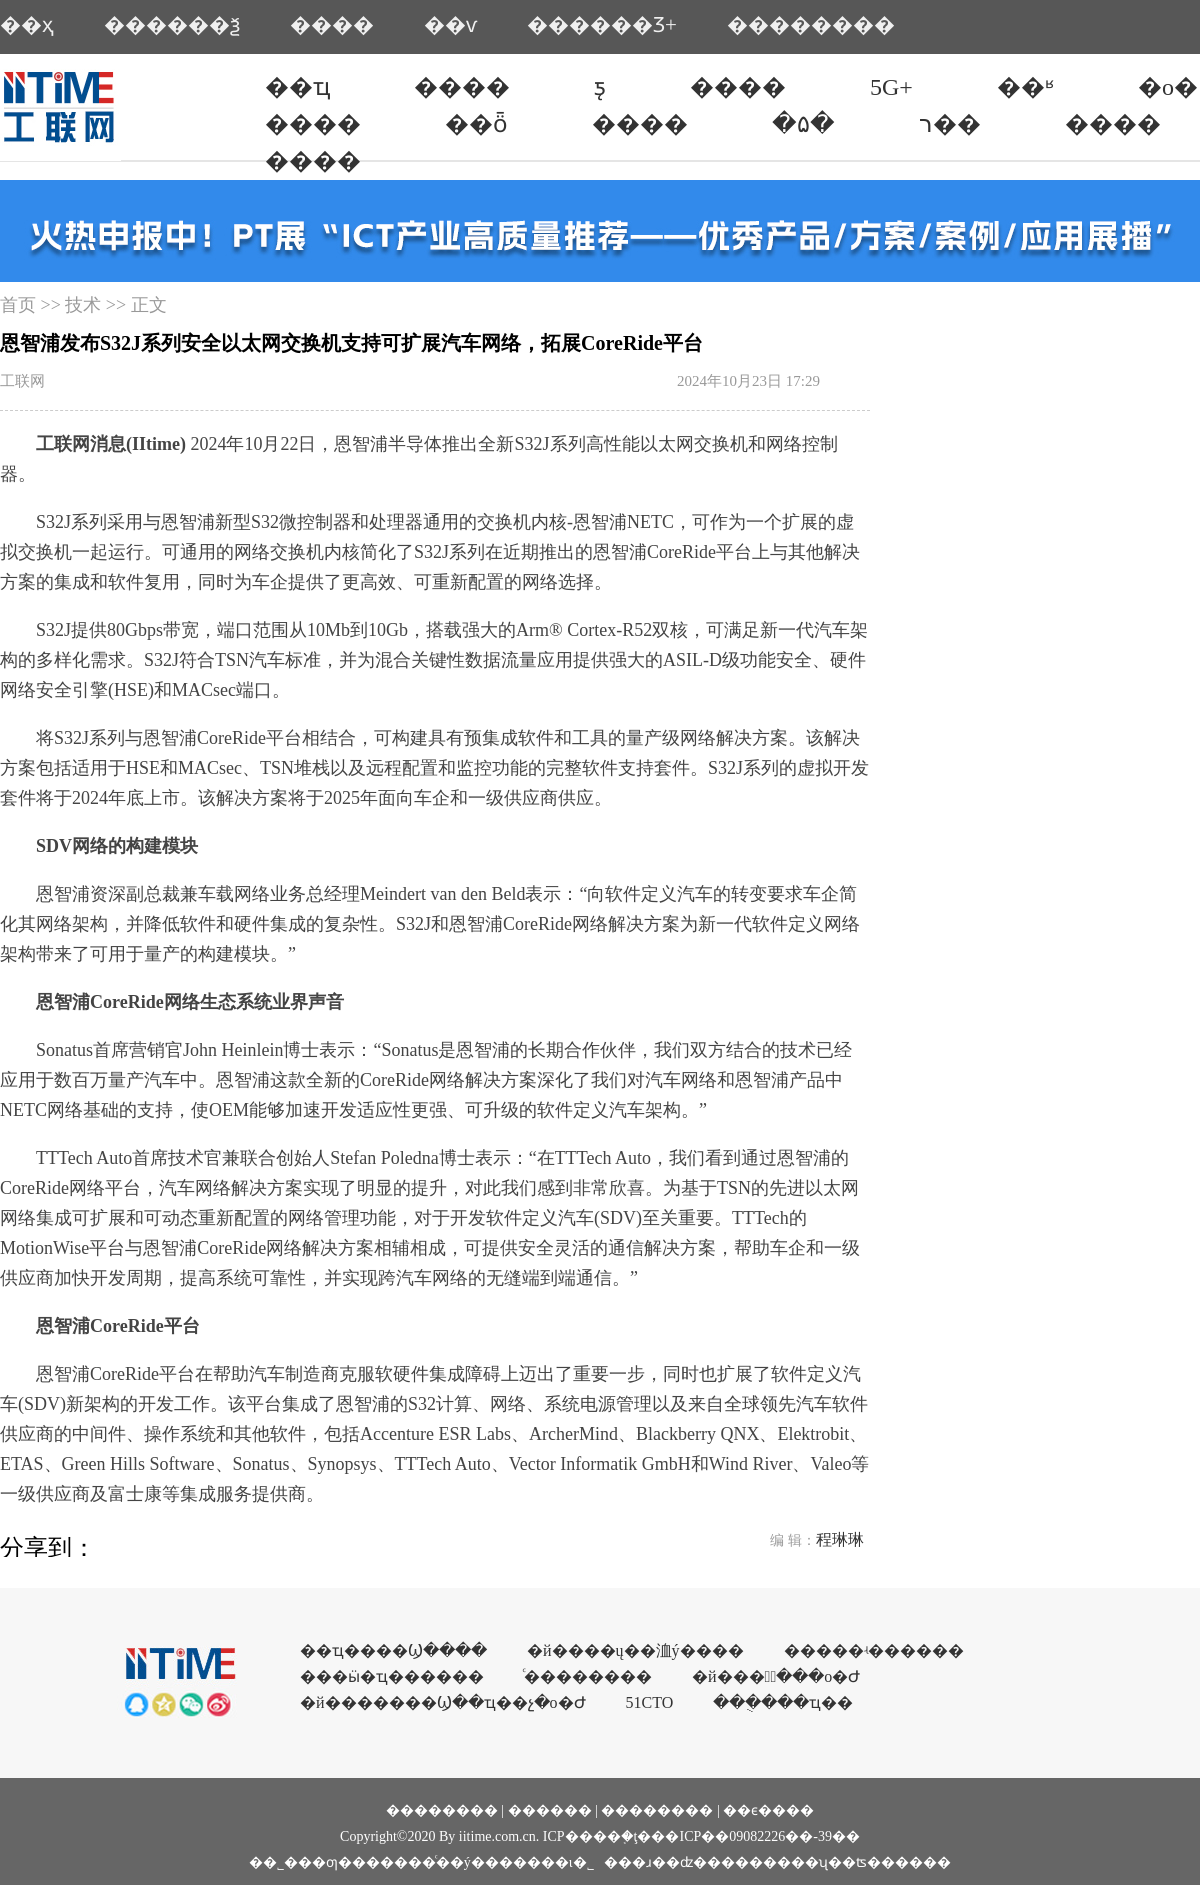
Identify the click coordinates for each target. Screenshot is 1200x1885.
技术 (83, 305)
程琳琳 (840, 1539)
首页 (18, 305)
